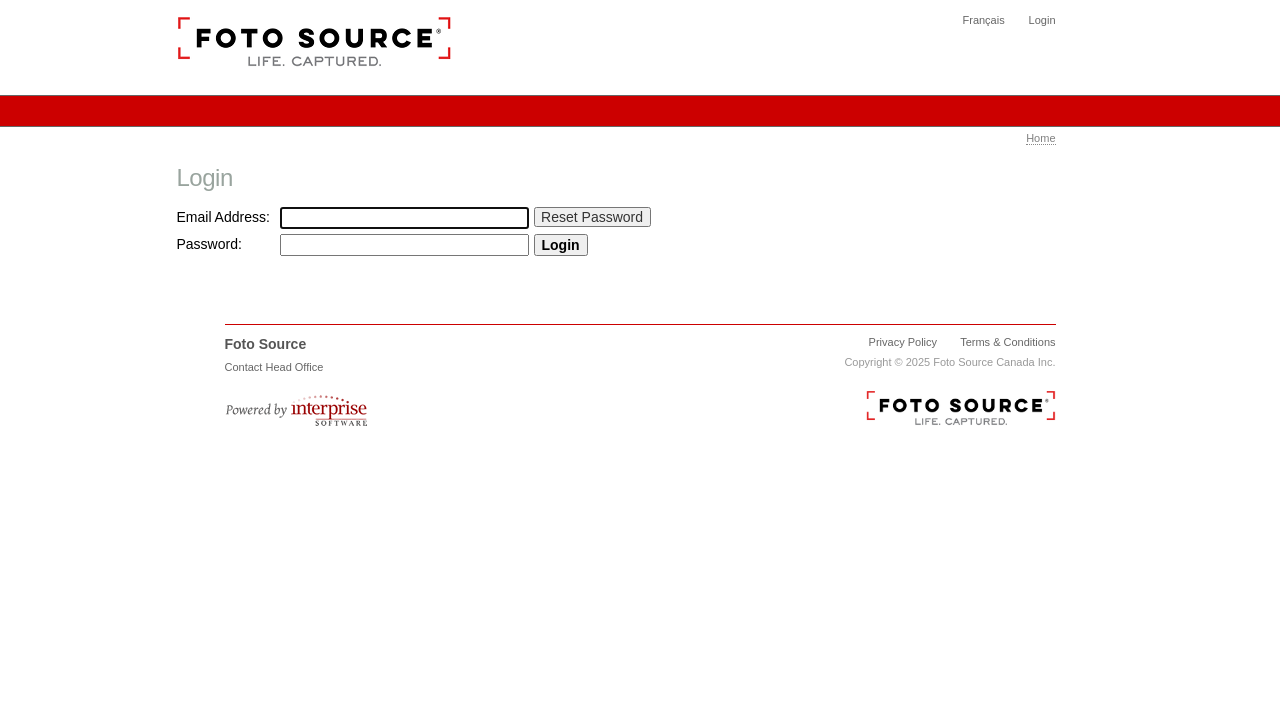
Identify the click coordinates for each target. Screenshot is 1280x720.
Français (984, 20)
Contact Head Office (274, 367)
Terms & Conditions (1007, 342)
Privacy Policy (903, 342)
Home (1040, 138)
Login (1042, 20)
